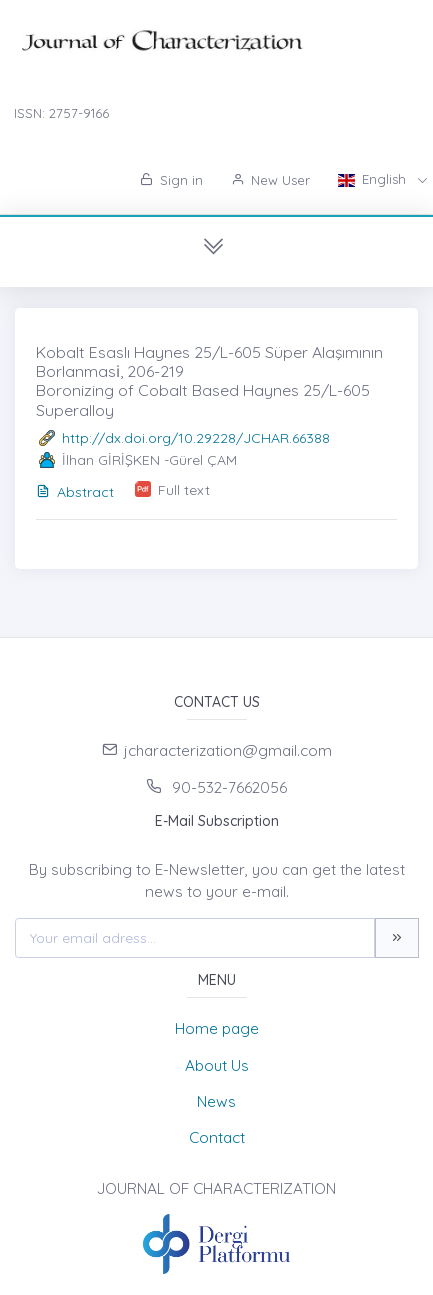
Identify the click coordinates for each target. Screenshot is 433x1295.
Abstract (75, 492)
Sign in (171, 180)
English (374, 179)
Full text (184, 490)
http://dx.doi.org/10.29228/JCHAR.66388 (196, 438)
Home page (217, 1028)
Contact (217, 1137)
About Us (217, 1065)
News (216, 1101)
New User (270, 180)
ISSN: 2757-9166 (61, 113)
